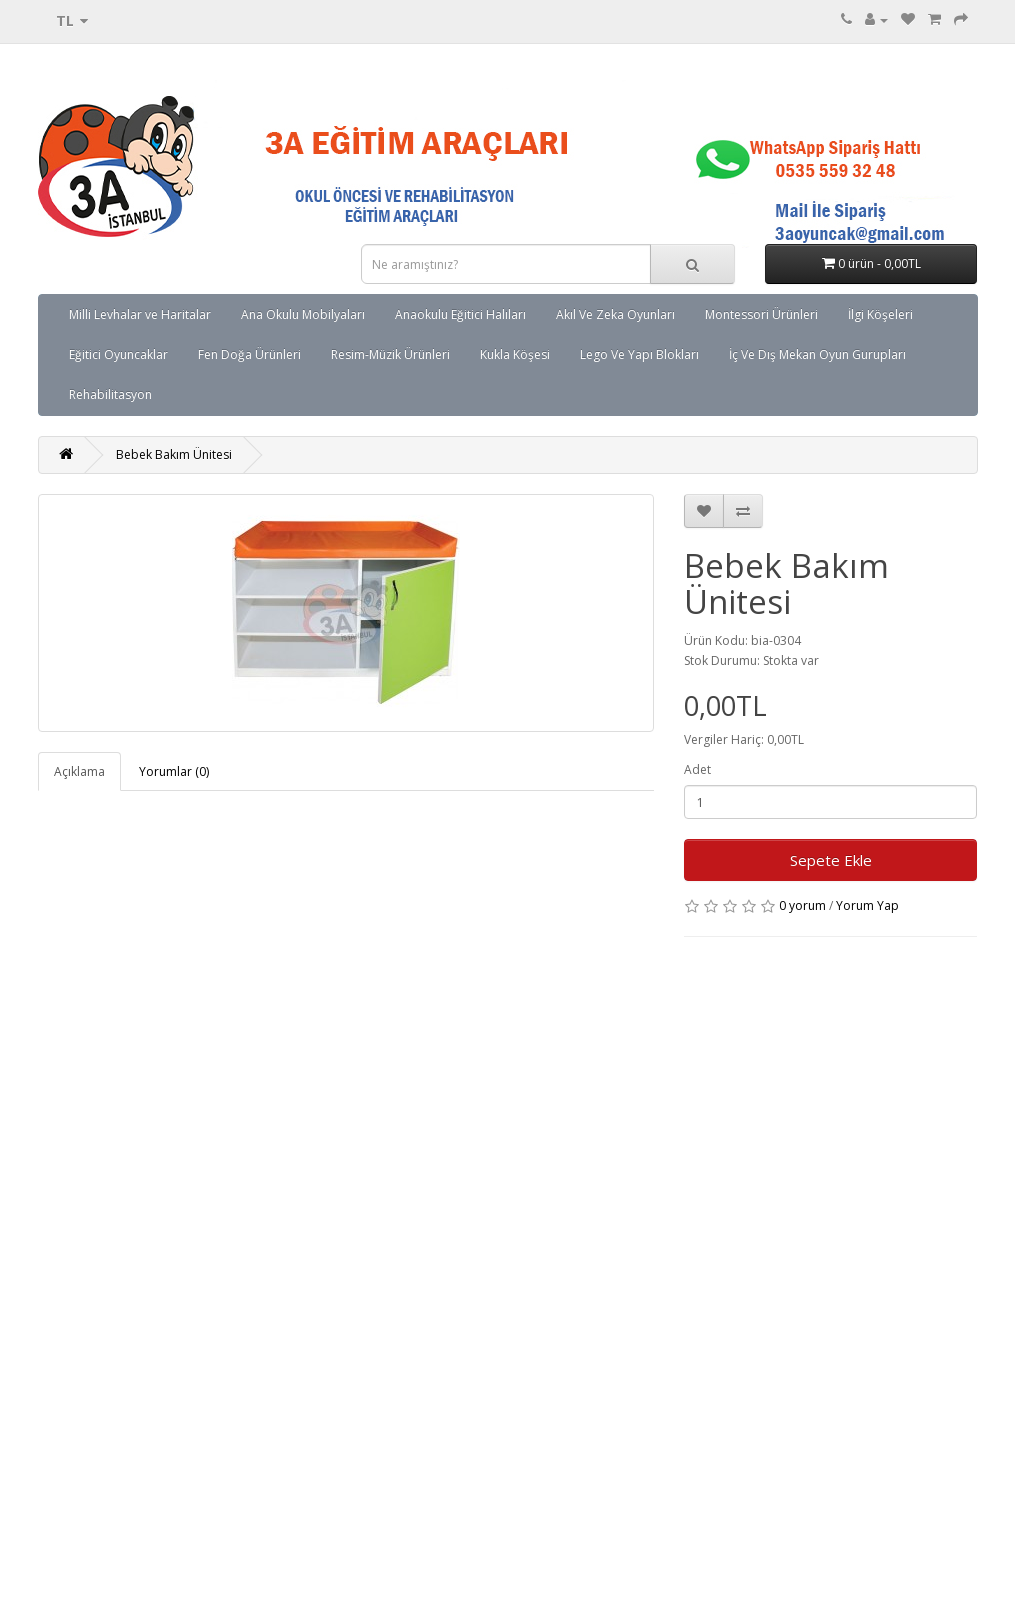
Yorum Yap (867, 905)
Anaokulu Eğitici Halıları (460, 314)
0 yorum (802, 905)
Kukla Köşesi (515, 354)
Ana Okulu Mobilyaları (303, 314)
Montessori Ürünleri (761, 314)
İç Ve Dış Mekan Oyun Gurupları (817, 354)
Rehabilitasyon (110, 394)
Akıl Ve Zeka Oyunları (615, 314)
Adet (697, 769)
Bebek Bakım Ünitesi (174, 454)
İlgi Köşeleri (880, 314)
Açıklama (79, 771)
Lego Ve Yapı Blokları (639, 354)
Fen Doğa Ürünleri (249, 354)
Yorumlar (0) (174, 771)
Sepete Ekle (831, 860)
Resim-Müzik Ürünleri (390, 354)
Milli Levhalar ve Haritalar (140, 314)
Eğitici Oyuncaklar (118, 354)
